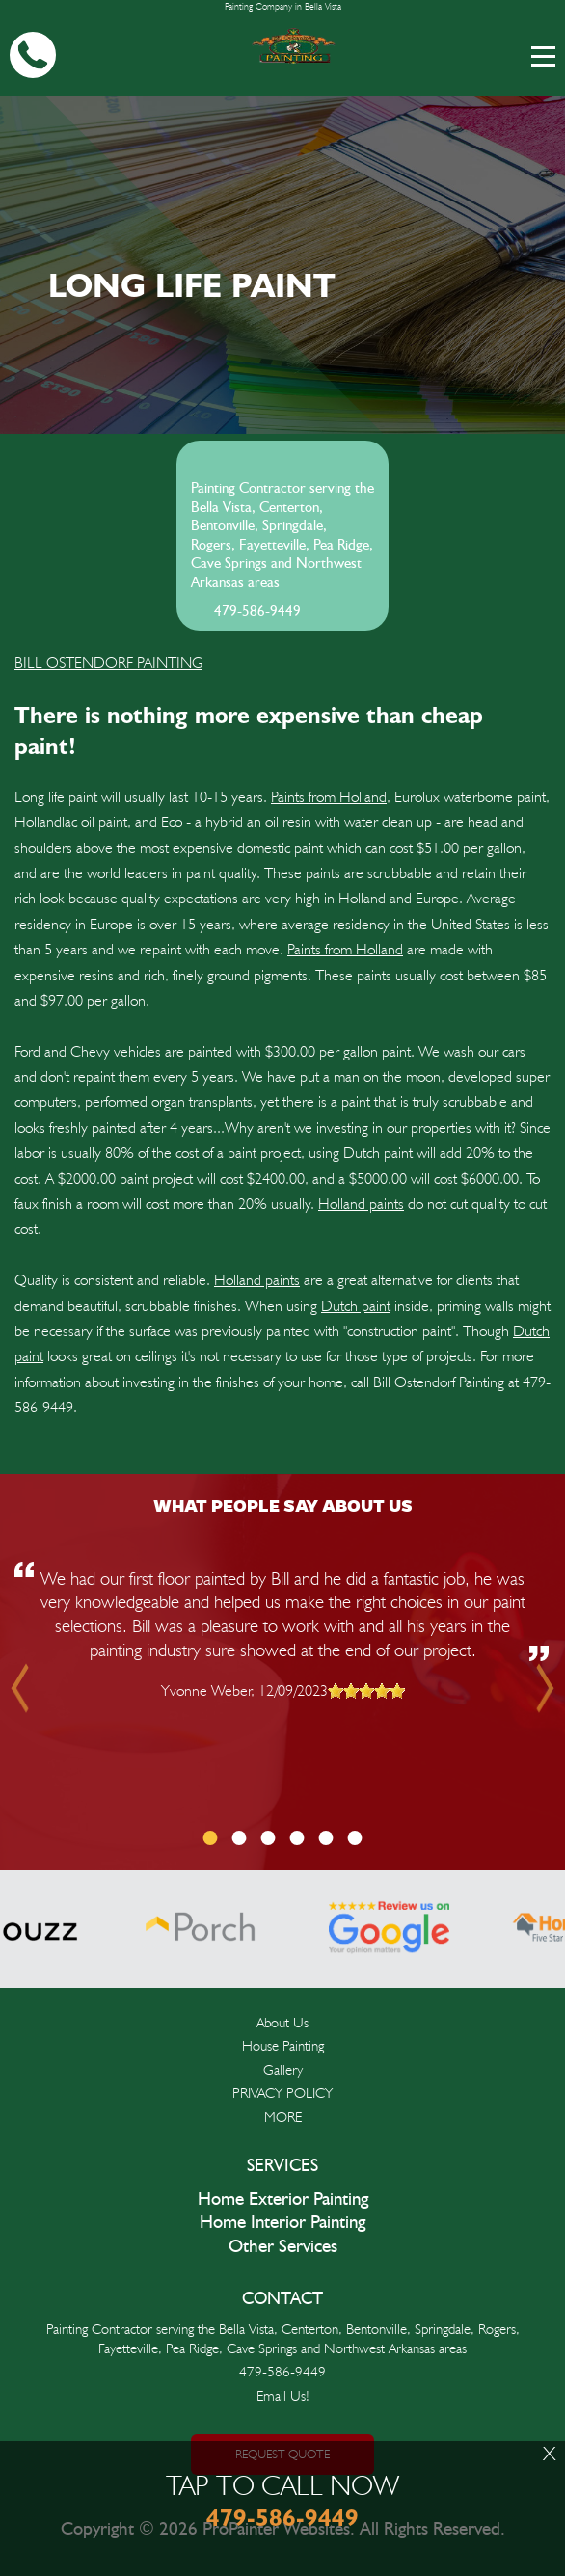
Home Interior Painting (282, 2223)
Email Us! (282, 2395)
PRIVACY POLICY (282, 2093)
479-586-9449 (257, 611)
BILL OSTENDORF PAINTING (108, 663)
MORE (283, 2117)
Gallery (283, 2070)
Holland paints (361, 1203)
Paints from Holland (329, 797)
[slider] (366, 1691)
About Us (282, 2022)
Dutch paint (355, 1306)
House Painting (283, 2045)
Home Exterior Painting (283, 2199)
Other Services (283, 2247)
